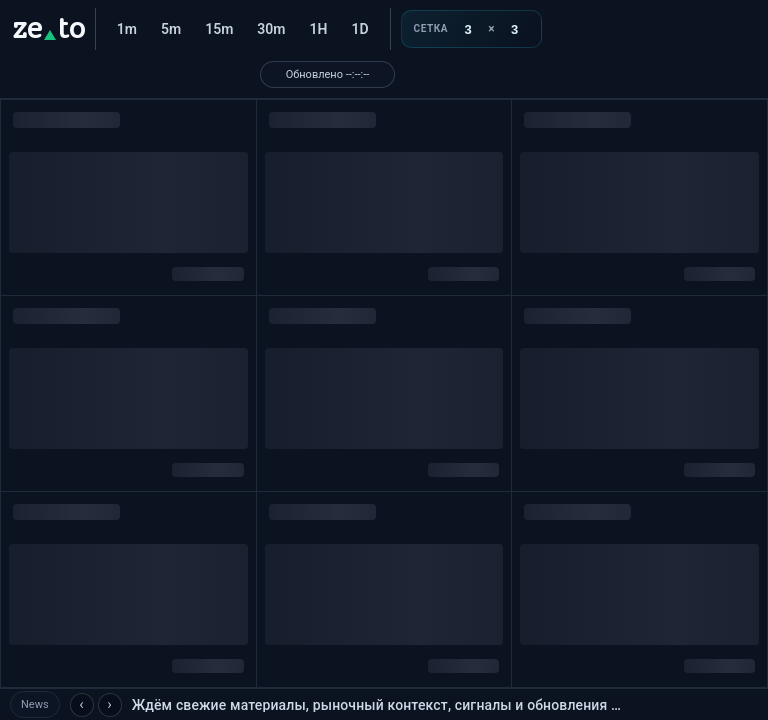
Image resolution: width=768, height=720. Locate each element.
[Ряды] (515, 29)
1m (127, 29)
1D (359, 29)
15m (219, 29)
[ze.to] (48, 29)
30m (271, 29)
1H (319, 29)
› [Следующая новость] (109, 704)
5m (171, 29)
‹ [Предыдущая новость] (81, 704)
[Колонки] (468, 29)
